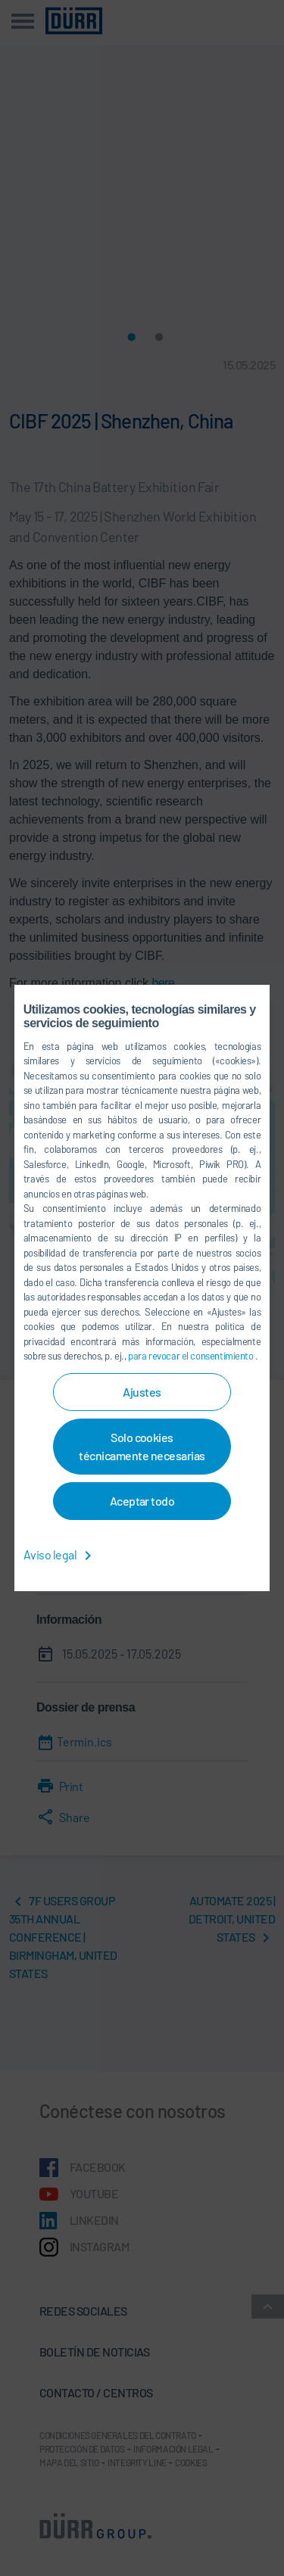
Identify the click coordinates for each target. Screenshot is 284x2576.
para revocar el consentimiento (191, 1356)
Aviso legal (60, 1554)
